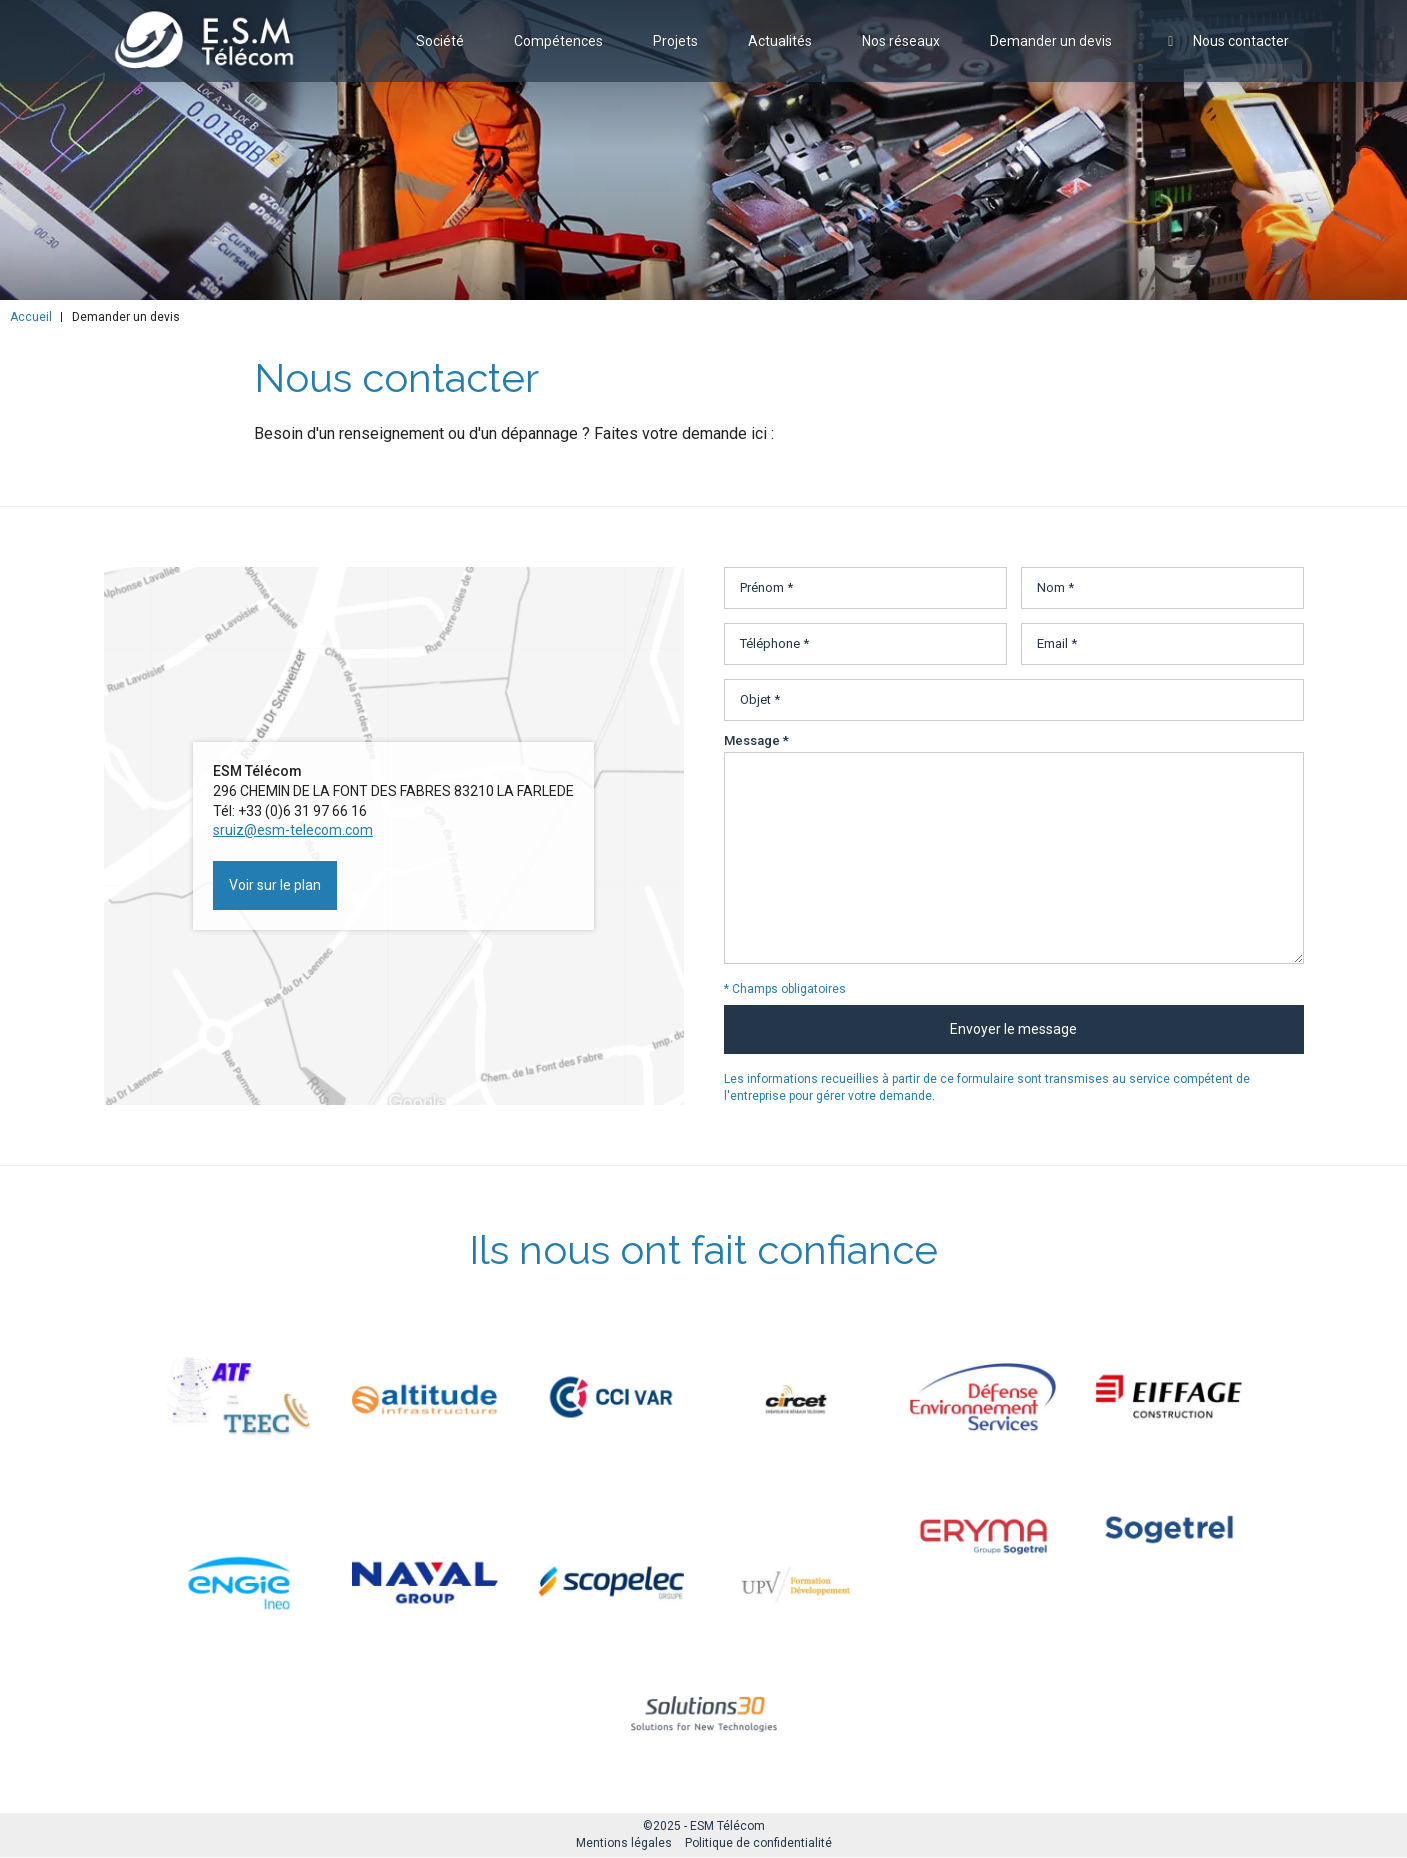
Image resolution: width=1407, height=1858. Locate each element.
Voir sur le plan (275, 885)
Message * (756, 741)
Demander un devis (1051, 54)
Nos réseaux (901, 54)
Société (440, 54)
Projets (675, 54)
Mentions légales (624, 1843)
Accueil (31, 317)
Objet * (760, 699)
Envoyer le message (1013, 1029)
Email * (1057, 643)
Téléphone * (774, 643)
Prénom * (766, 587)
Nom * (1055, 587)
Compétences (558, 54)
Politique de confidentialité (758, 1843)
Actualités (780, 54)
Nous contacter (1225, 54)
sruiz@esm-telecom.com (293, 830)
